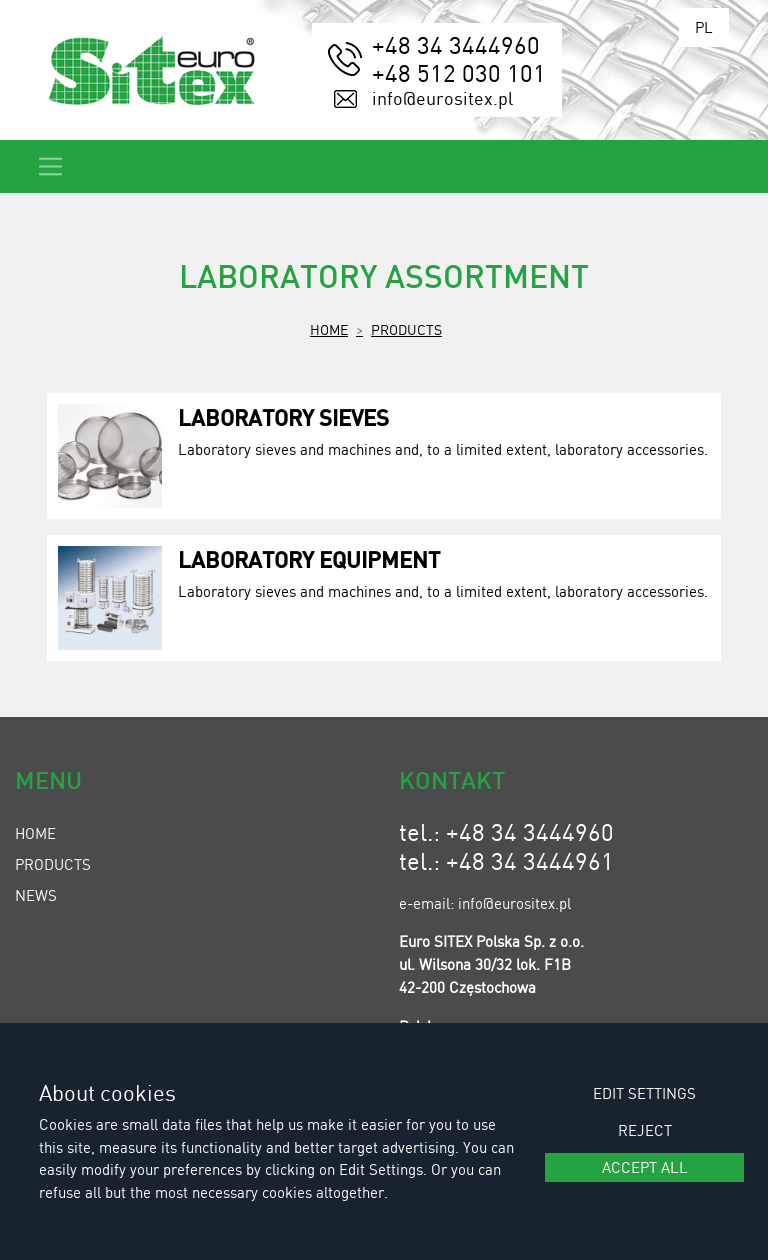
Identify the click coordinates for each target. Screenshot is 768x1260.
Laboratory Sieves (283, 417)
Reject (645, 1130)
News (36, 895)
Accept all (645, 1167)
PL (704, 27)
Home (329, 329)
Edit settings (644, 1093)
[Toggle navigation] (50, 166)
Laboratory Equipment (309, 559)
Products (406, 329)
